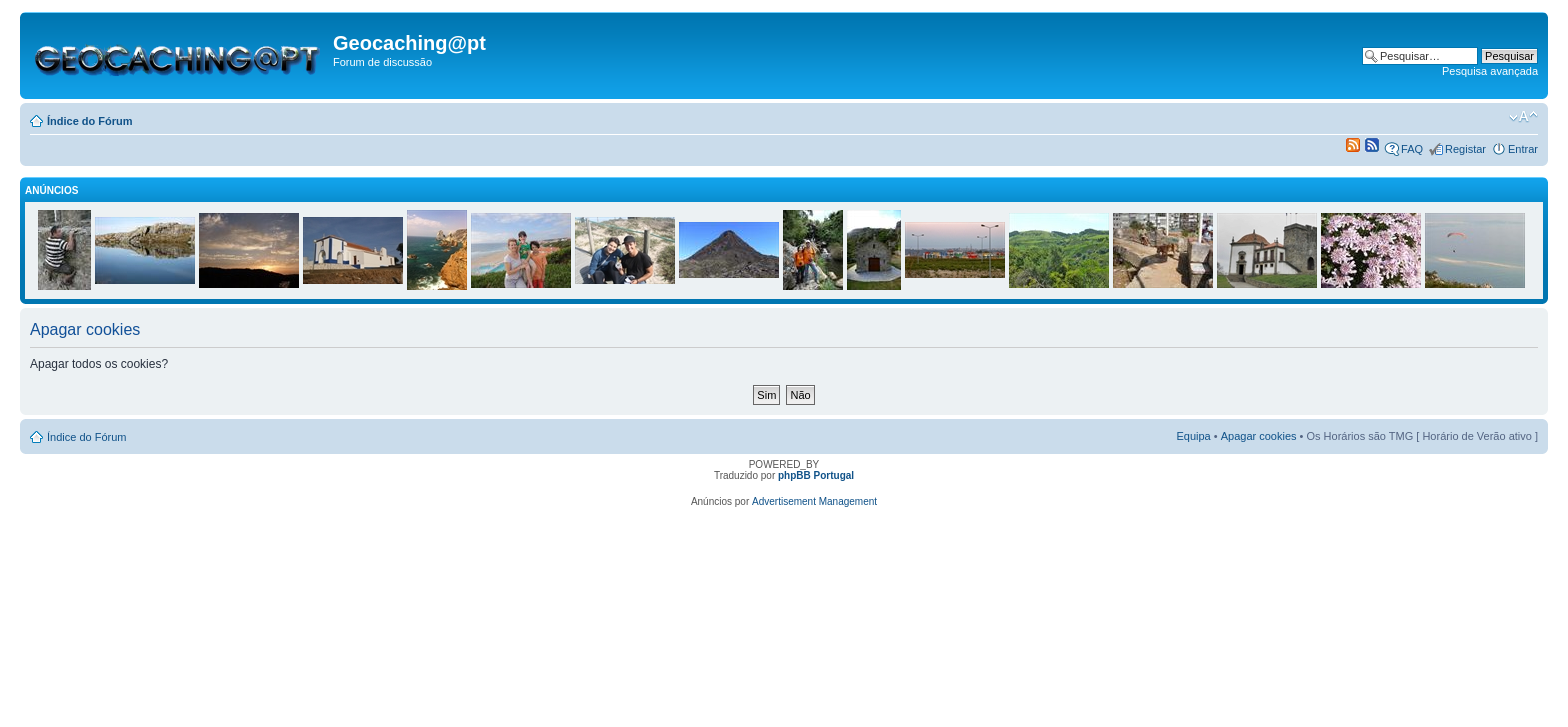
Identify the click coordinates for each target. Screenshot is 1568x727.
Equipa (1193, 436)
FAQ (1412, 149)
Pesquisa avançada (1490, 71)
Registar (1465, 149)
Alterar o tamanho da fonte (1523, 117)
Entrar (1523, 149)
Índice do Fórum (90, 121)
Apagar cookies (1259, 436)
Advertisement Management (814, 501)
